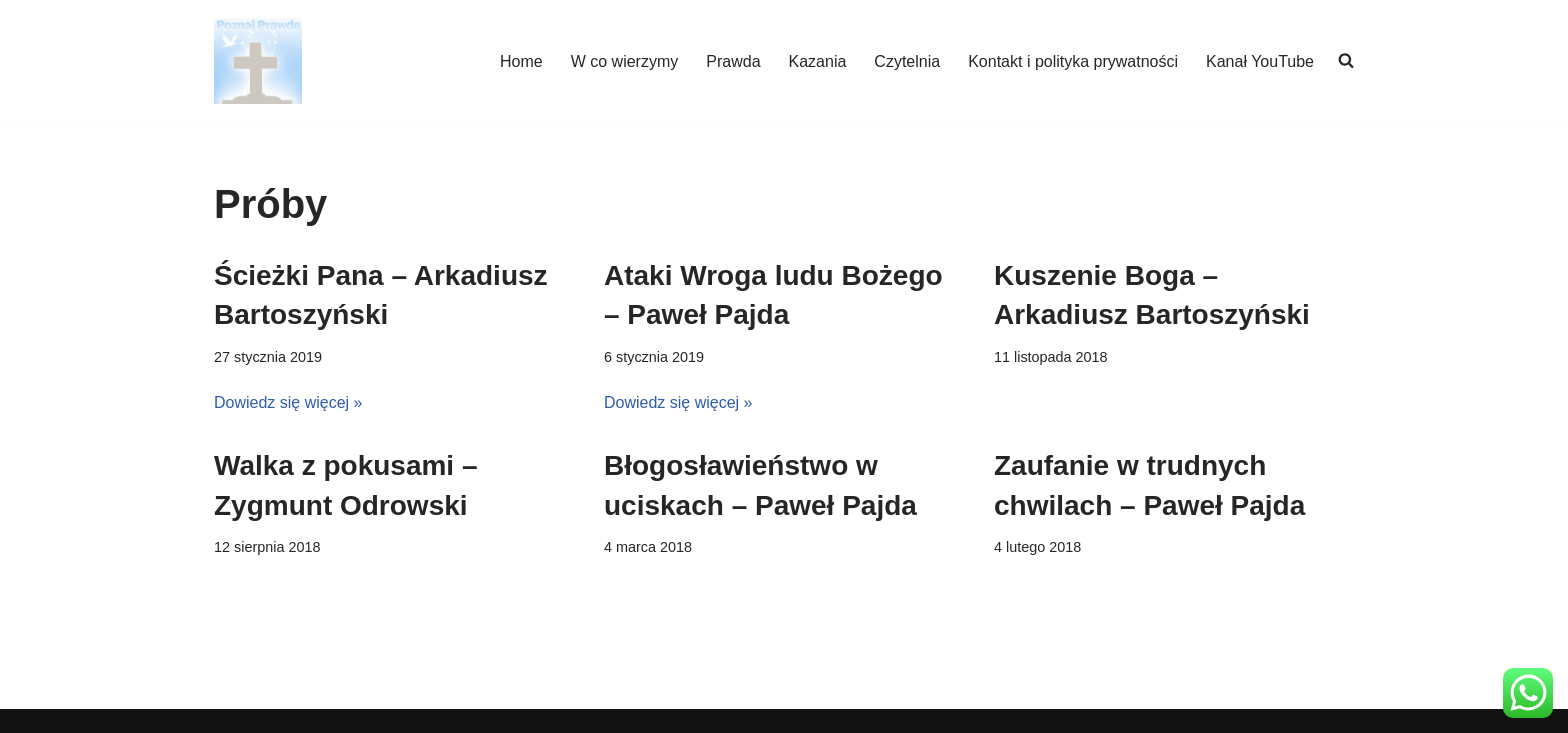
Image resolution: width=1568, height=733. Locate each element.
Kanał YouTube (1260, 61)
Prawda (733, 61)
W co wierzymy (625, 61)
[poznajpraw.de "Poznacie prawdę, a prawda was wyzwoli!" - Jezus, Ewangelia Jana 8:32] (258, 61)
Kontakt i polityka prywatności (1073, 61)
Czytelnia (907, 61)
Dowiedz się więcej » (288, 402)
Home (521, 61)
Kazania (818, 61)
